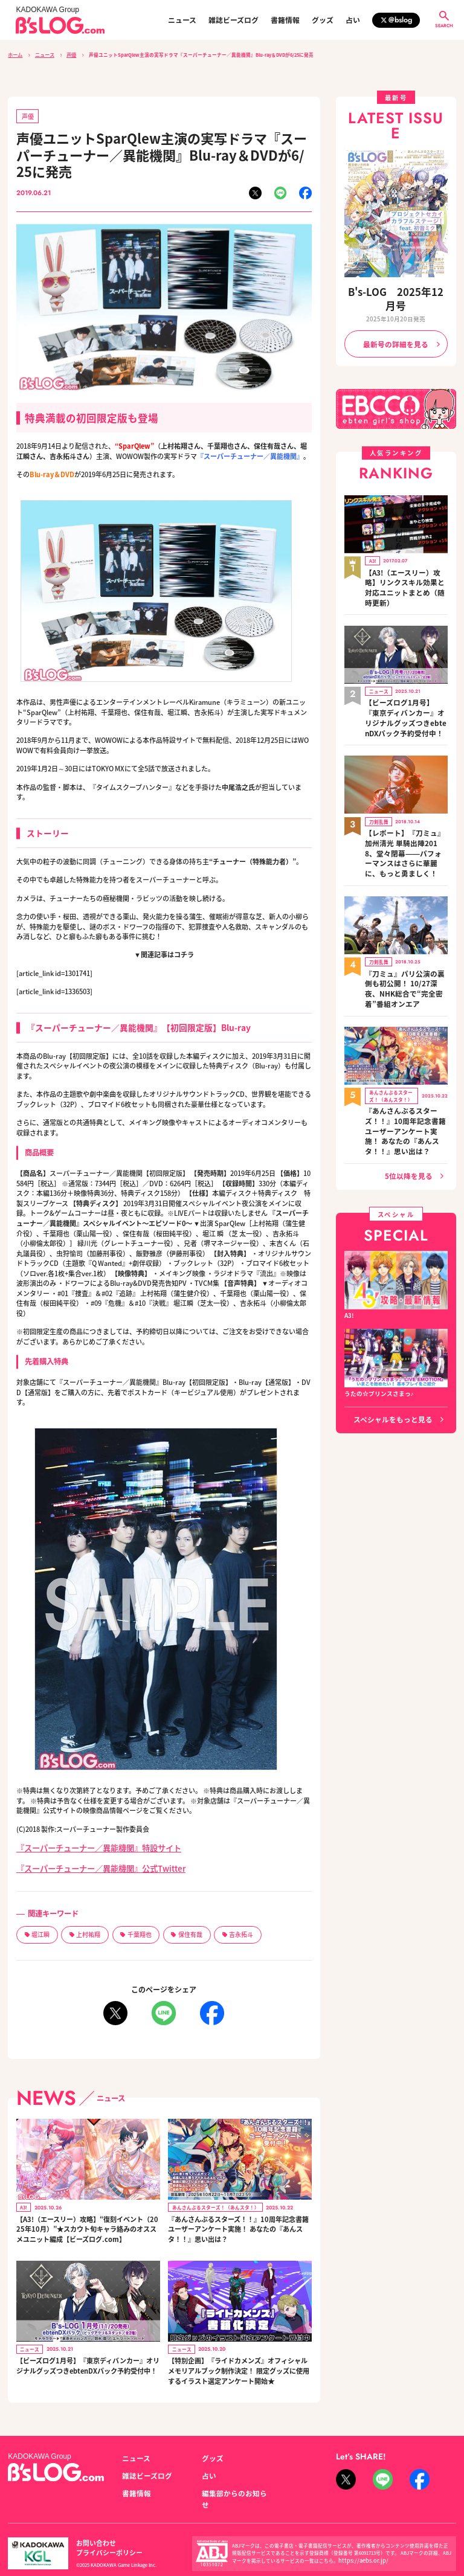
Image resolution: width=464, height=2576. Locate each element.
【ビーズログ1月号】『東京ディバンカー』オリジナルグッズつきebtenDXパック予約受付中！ (87, 2355)
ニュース (182, 20)
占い (353, 20)
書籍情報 (285, 20)
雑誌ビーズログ (233, 20)
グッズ (323, 20)
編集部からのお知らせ (232, 2477)
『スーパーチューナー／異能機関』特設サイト (86, 1844)
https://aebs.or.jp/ (358, 2532)
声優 (69, 54)
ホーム (15, 54)
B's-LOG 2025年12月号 (395, 290)
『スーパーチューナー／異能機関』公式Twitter (87, 1862)
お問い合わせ (92, 2520)
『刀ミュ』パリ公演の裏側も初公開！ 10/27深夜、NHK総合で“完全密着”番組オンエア (405, 903)
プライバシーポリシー (153, 2520)
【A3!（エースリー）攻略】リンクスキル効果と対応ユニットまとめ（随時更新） (406, 554)
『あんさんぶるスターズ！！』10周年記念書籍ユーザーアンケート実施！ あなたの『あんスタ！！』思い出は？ (238, 2218)
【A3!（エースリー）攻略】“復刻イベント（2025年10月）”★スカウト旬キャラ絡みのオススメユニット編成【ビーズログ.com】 (86, 2218)
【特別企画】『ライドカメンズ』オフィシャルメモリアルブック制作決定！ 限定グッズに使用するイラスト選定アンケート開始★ (238, 2359)
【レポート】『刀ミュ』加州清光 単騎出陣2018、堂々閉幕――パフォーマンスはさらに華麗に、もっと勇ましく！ (406, 788)
